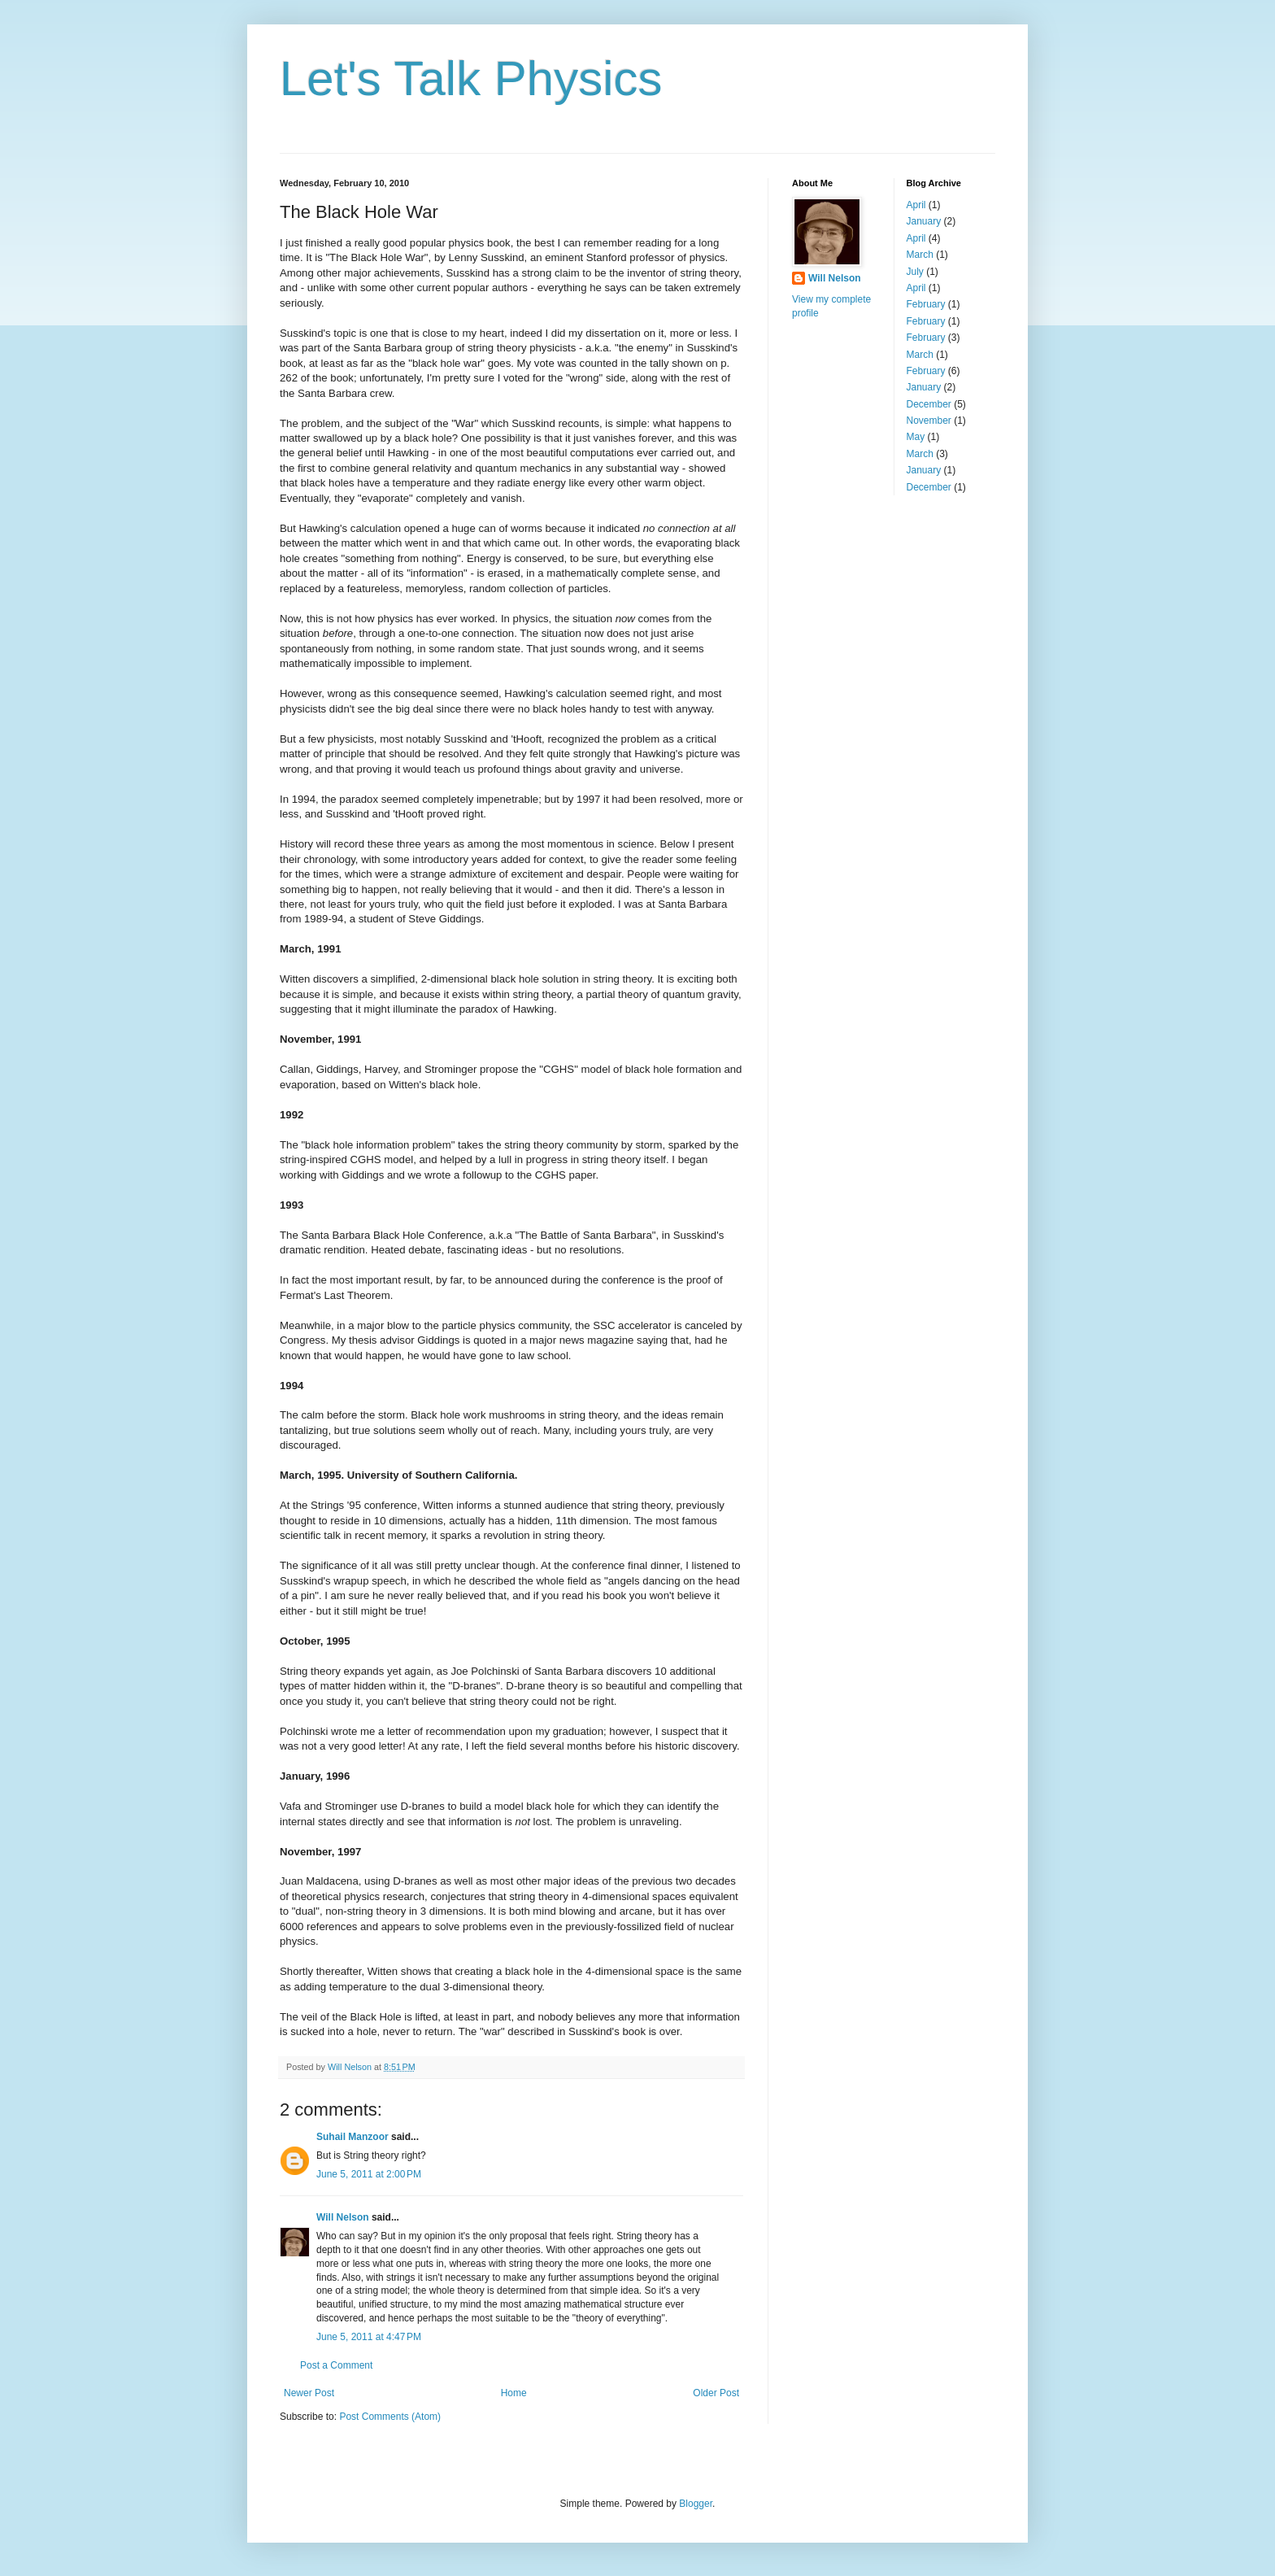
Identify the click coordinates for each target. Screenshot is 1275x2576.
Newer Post (309, 2393)
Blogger (695, 2503)
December (929, 404)
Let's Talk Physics (471, 78)
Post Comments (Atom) (390, 2416)
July (915, 271)
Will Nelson (342, 2217)
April (916, 205)
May (916, 436)
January (924, 221)
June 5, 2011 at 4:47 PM (368, 2337)
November (929, 420)
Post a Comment (336, 2365)
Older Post (716, 2393)
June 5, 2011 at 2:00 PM (368, 2174)
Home (514, 2393)
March (920, 254)
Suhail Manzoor (352, 2136)
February (926, 304)
